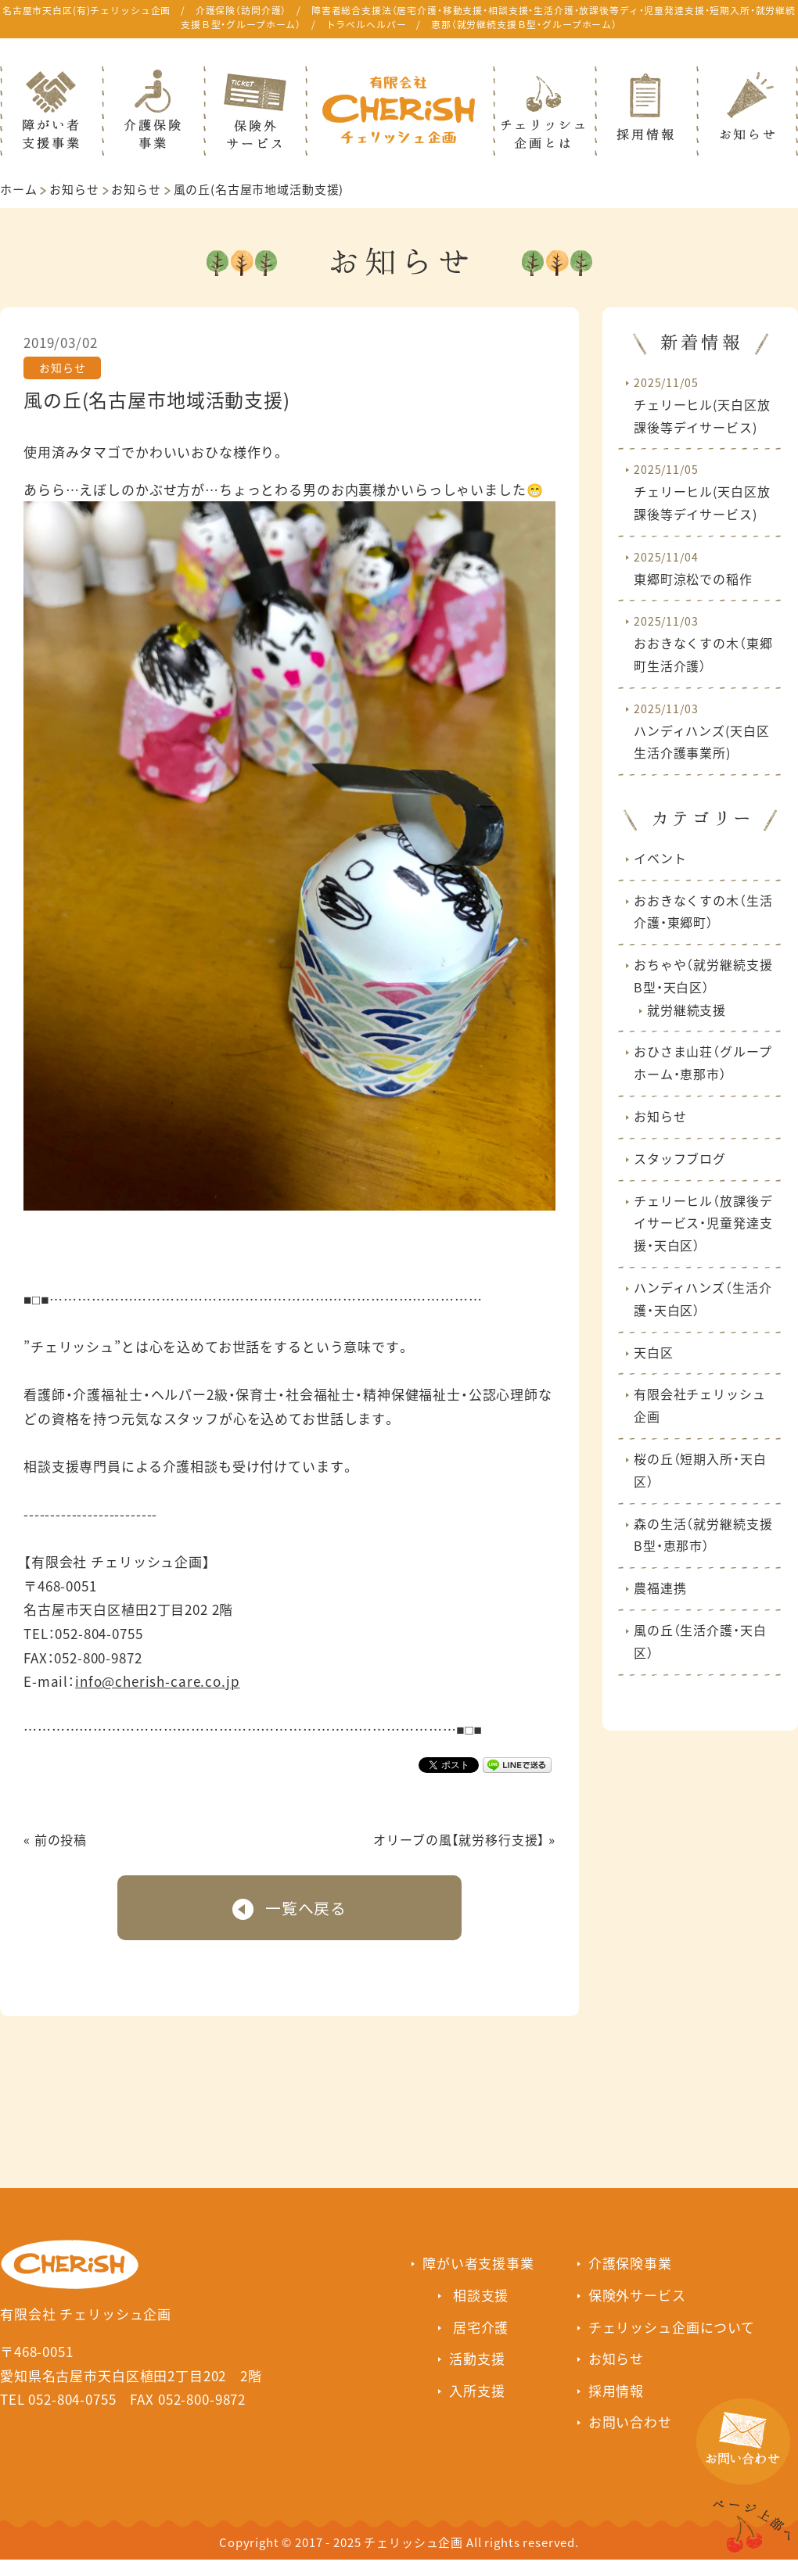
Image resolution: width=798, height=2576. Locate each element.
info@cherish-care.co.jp (157, 1681)
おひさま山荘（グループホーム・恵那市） (702, 1062)
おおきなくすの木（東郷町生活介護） (703, 644)
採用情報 (616, 2390)
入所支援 (477, 2390)
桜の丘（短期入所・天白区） (700, 1470)
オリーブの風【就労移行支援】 (459, 1839)
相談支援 (481, 2295)
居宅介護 (481, 2327)
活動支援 (477, 2358)
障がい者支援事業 (478, 2263)
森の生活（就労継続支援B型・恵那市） (703, 1534)
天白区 (654, 1352)
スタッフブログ (680, 1158)
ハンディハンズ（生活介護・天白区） (702, 1298)
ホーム (19, 189)
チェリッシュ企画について (671, 2327)
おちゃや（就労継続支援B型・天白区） (703, 975)
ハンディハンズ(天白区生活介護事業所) (701, 731)
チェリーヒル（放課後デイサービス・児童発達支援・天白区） (703, 1223)
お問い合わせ (630, 2421)
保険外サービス (637, 2295)
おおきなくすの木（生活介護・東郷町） (703, 911)
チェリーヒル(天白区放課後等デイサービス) (702, 405)
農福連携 (660, 1587)
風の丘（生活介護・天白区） (700, 1641)
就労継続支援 (686, 1009)
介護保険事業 (630, 2263)
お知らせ (74, 189)
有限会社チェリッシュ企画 (700, 1405)
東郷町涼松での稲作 (693, 568)
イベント (660, 858)
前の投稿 (60, 1839)
